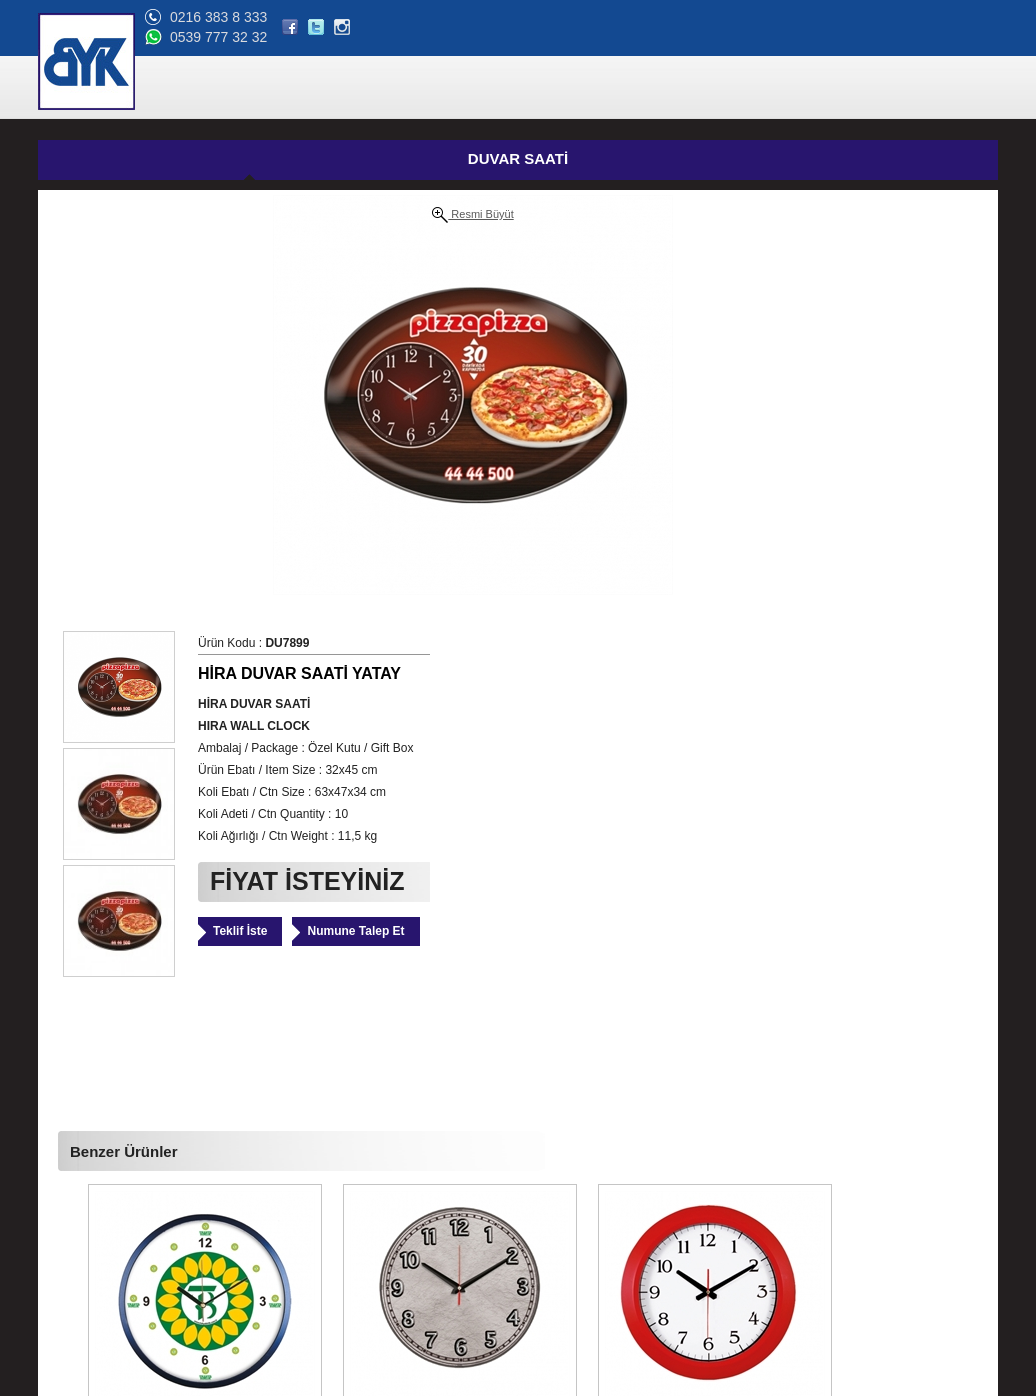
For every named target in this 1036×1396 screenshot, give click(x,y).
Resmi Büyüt (238, 215)
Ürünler (67, 1157)
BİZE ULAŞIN (950, 88)
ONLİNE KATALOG (775, 88)
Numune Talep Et (739, 495)
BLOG (871, 88)
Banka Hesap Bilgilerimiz (114, 1253)
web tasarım (965, 1381)
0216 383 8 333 (840, 17)
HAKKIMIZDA (540, 88)
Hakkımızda (79, 1181)
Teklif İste (624, 495)
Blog (59, 1277)
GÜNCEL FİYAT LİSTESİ (556, 160)
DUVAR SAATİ (238, 158)
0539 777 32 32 (840, 37)
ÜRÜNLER (448, 88)
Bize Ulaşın (78, 1301)
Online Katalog (87, 1229)
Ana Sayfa (75, 1133)
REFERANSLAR (649, 88)
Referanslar (78, 1205)
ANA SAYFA (359, 88)
